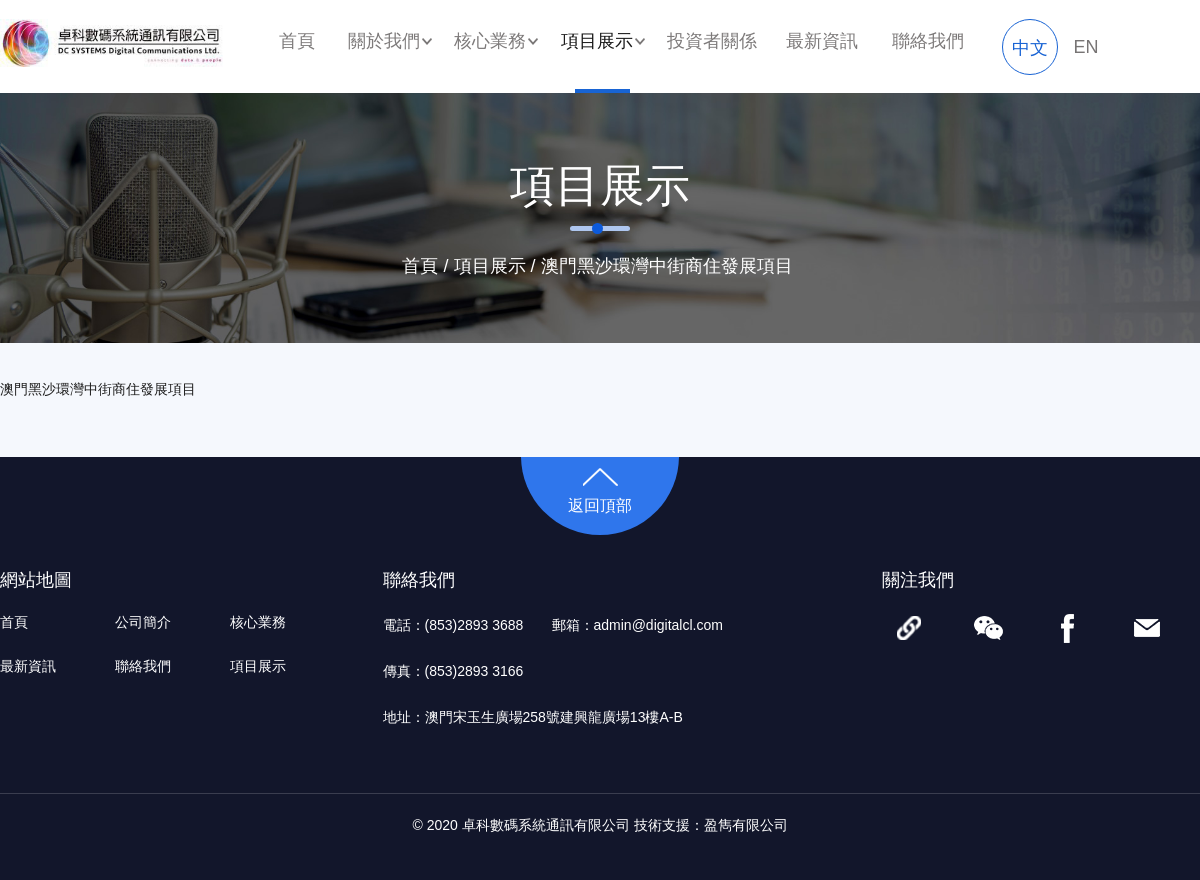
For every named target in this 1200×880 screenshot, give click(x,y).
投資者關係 (712, 41)
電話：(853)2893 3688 (453, 625)
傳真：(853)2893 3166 (453, 671)
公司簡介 (143, 622)
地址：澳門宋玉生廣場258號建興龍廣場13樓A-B (533, 717)
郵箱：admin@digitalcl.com (637, 625)
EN (1085, 47)
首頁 (297, 41)
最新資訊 (822, 41)
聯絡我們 (928, 41)
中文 (1030, 48)
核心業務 (258, 622)
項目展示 (490, 266)
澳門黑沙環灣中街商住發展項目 (667, 266)
